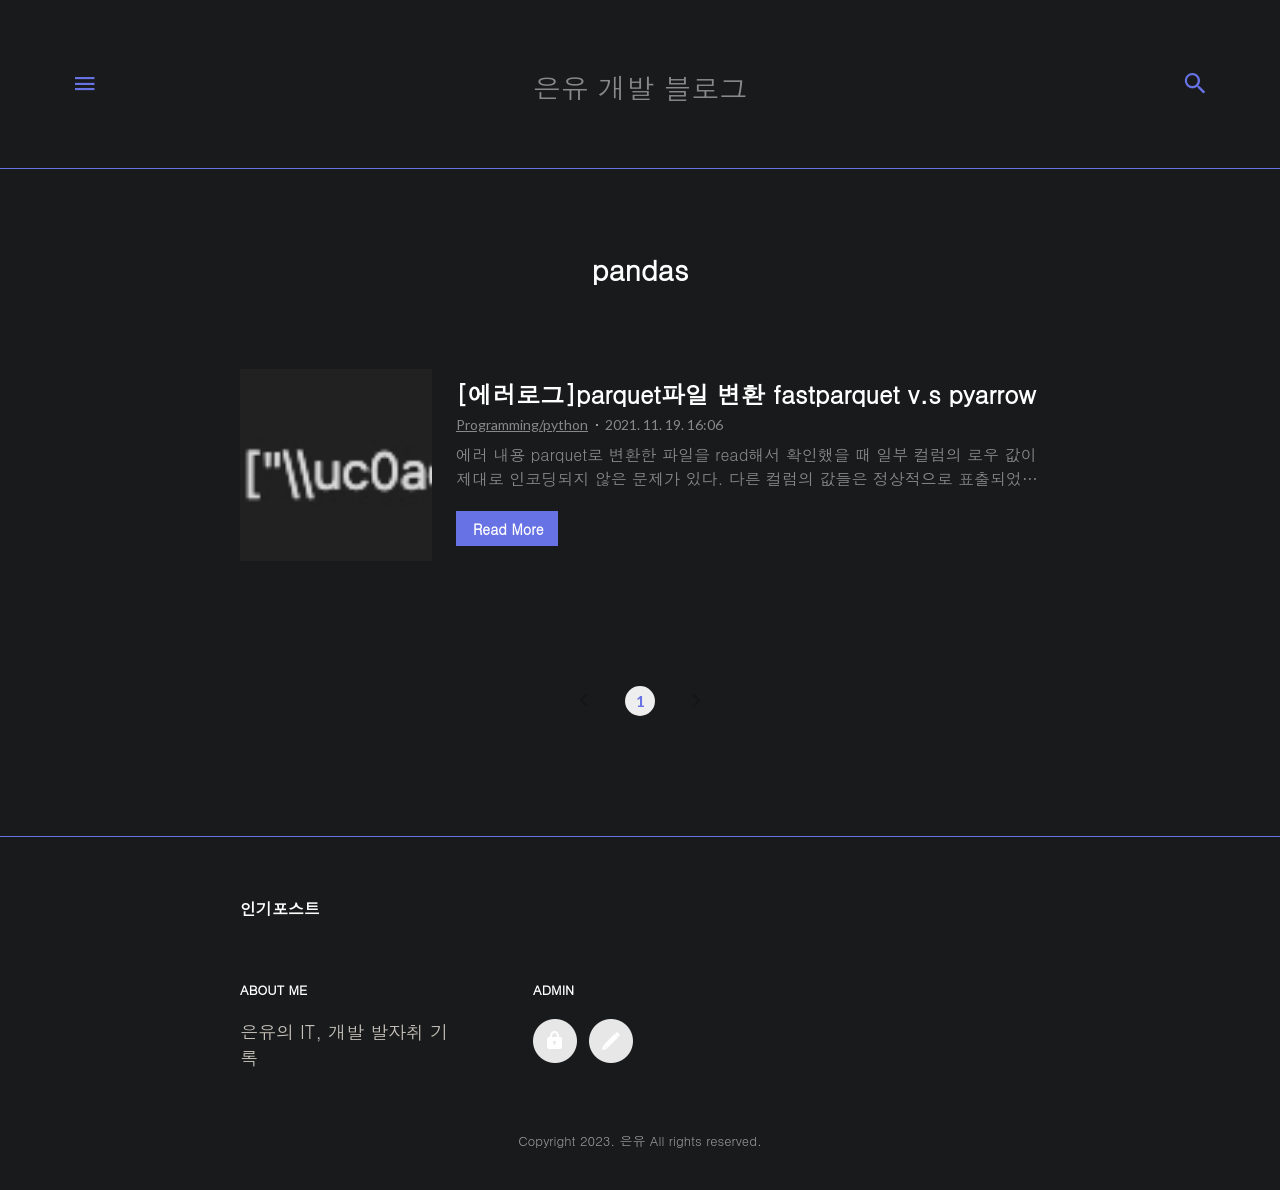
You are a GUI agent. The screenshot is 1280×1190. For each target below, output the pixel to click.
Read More (508, 529)
